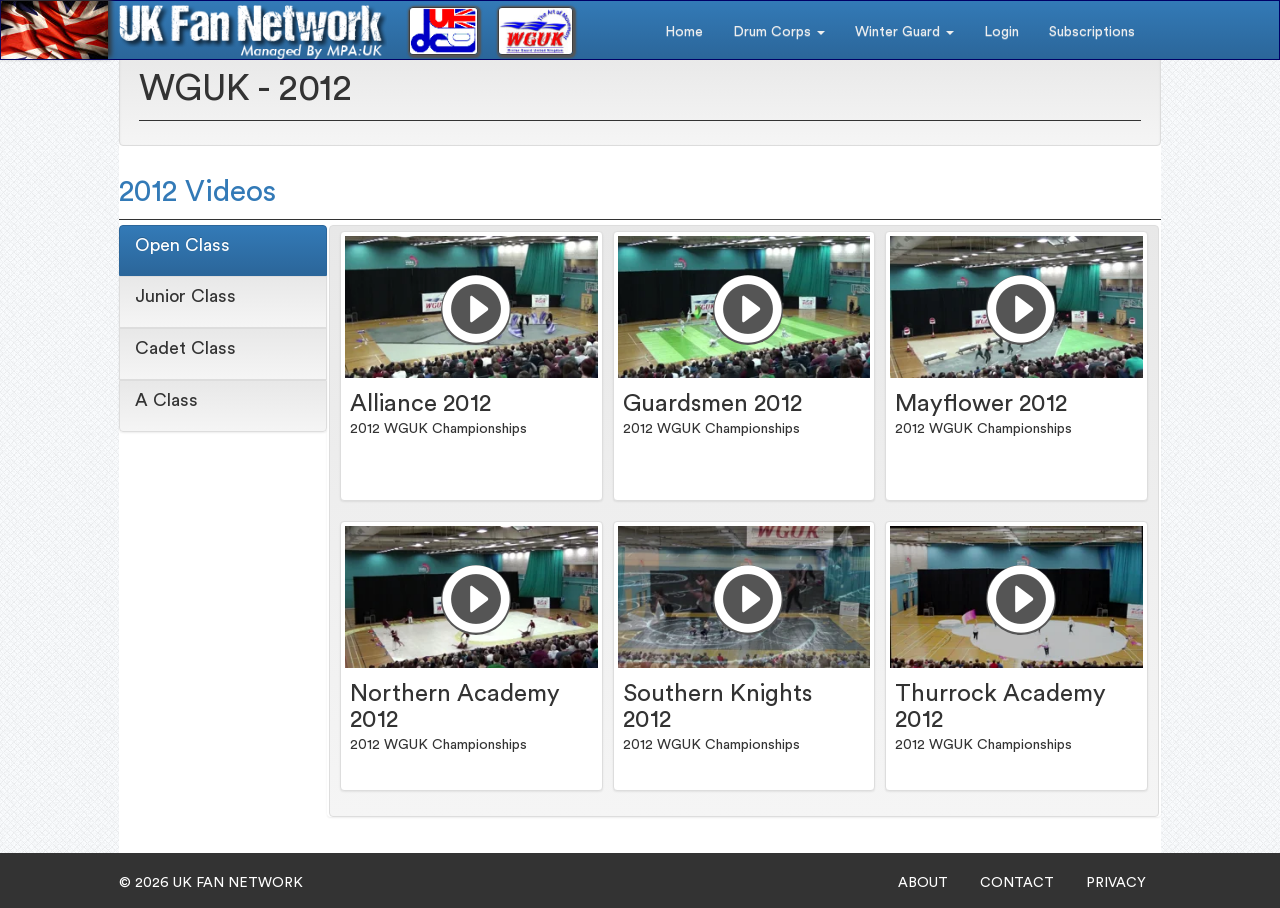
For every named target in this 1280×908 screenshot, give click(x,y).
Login (1001, 32)
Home (684, 32)
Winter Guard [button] (904, 32)
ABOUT (923, 883)
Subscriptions (1092, 32)
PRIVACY (1116, 883)
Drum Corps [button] (779, 32)
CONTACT (1017, 883)
